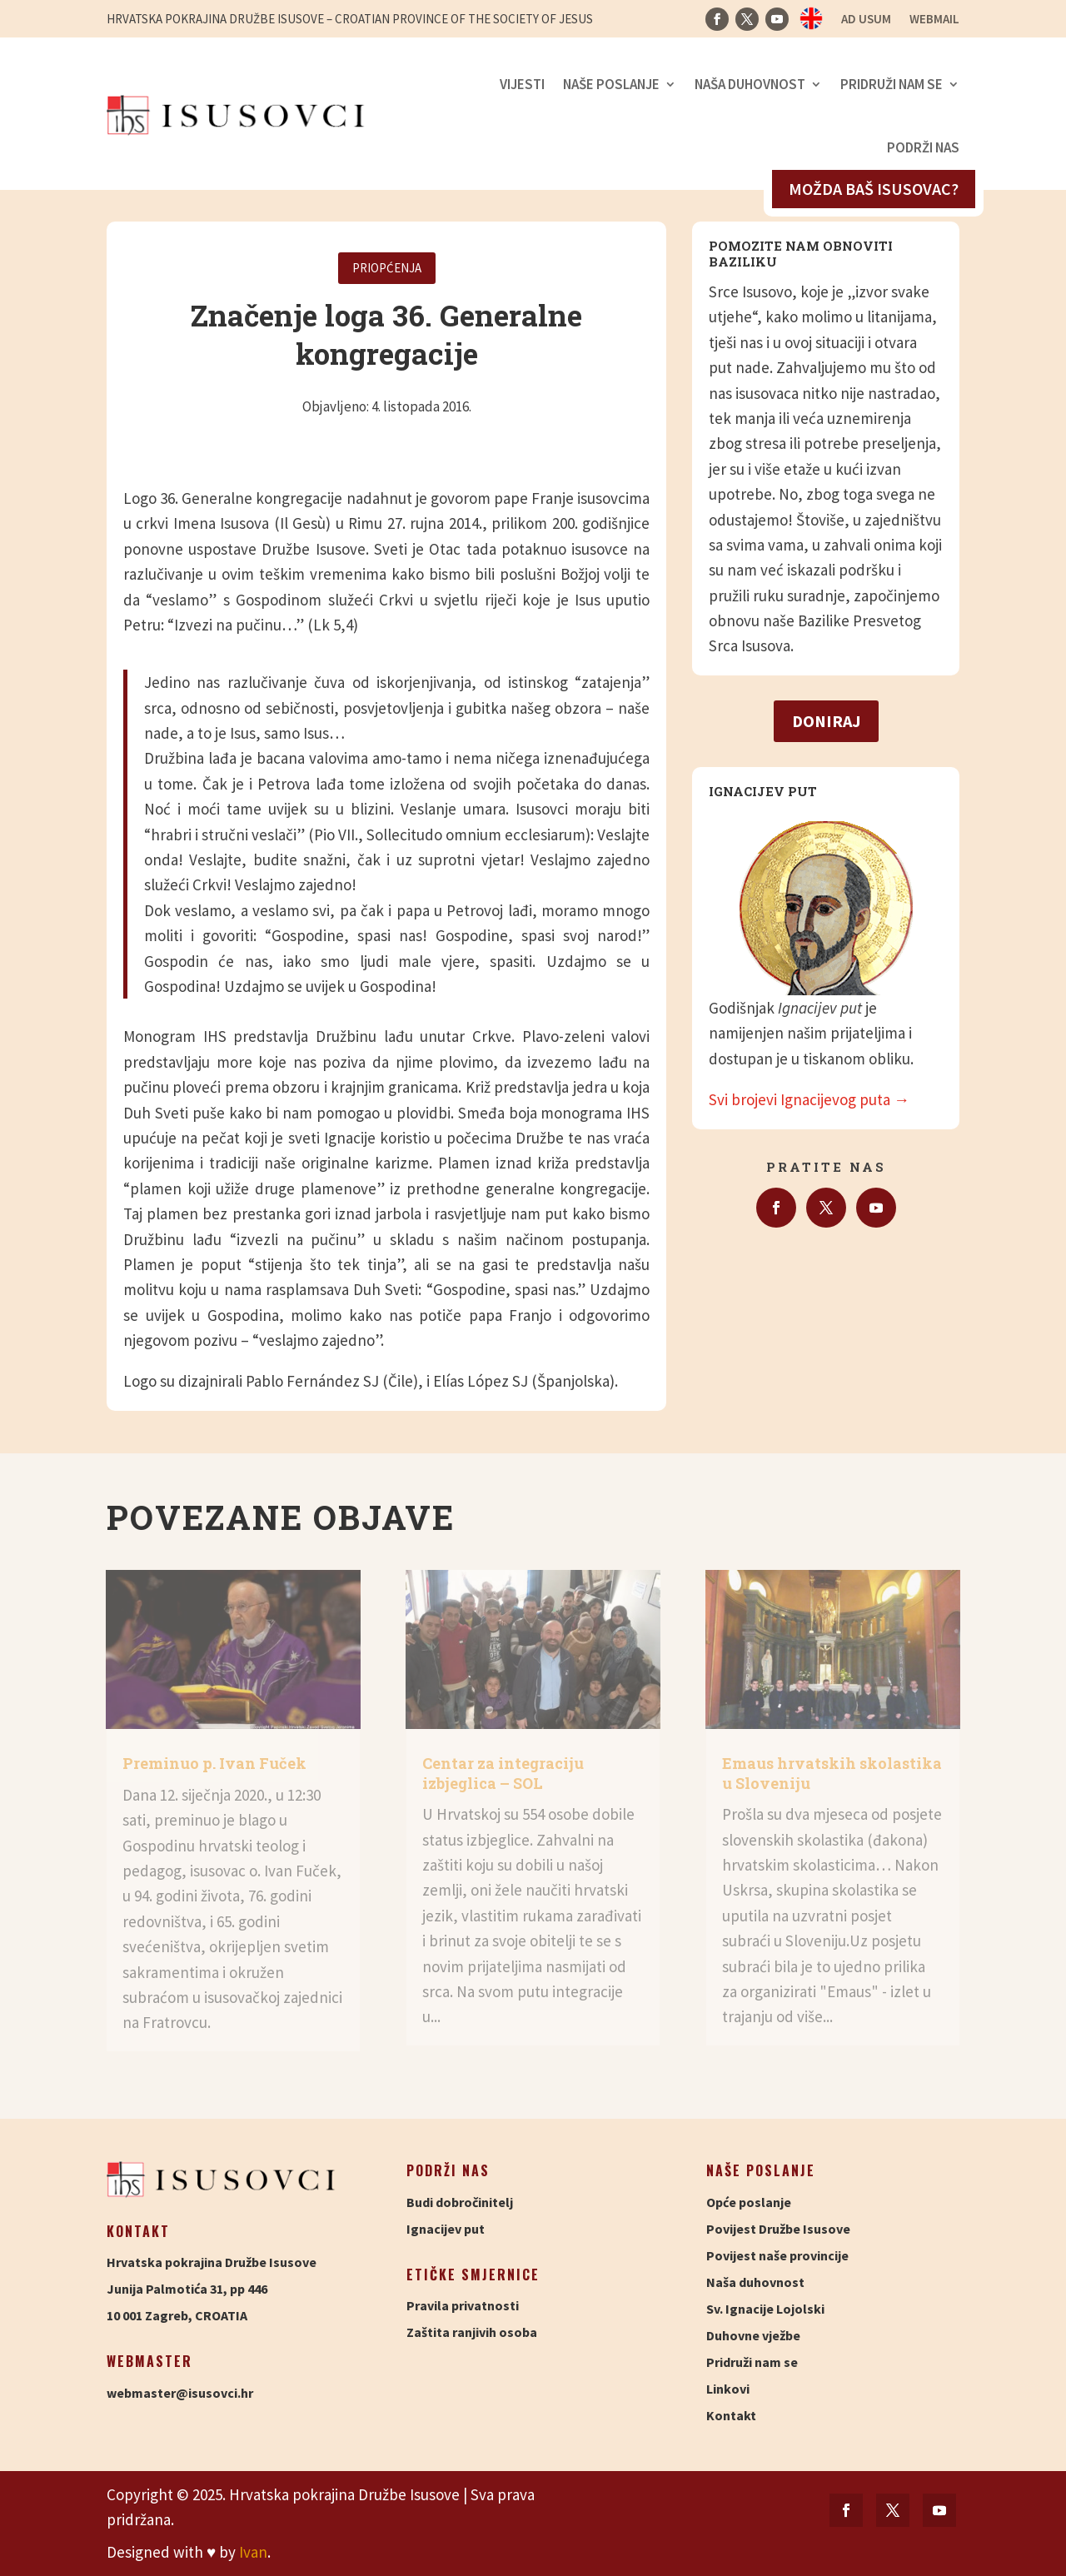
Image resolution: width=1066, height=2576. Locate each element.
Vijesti (522, 84)
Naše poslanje (611, 84)
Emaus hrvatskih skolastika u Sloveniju (832, 1772)
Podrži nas (923, 147)
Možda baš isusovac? (874, 188)
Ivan (253, 2552)
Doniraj (826, 720)
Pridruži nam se (891, 84)
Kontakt (731, 2415)
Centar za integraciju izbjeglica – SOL (503, 1772)
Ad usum (866, 20)
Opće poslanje (748, 2202)
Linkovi (728, 2388)
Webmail (934, 20)
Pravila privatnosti (462, 2305)
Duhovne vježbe (753, 2335)
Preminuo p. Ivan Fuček (214, 1763)
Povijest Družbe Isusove (778, 2228)
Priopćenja (386, 268)
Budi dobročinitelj (459, 2202)
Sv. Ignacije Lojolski (765, 2308)
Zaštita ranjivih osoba (471, 2332)
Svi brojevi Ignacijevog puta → (809, 1099)
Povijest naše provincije (777, 2255)
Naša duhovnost (750, 84)
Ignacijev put (445, 2228)
